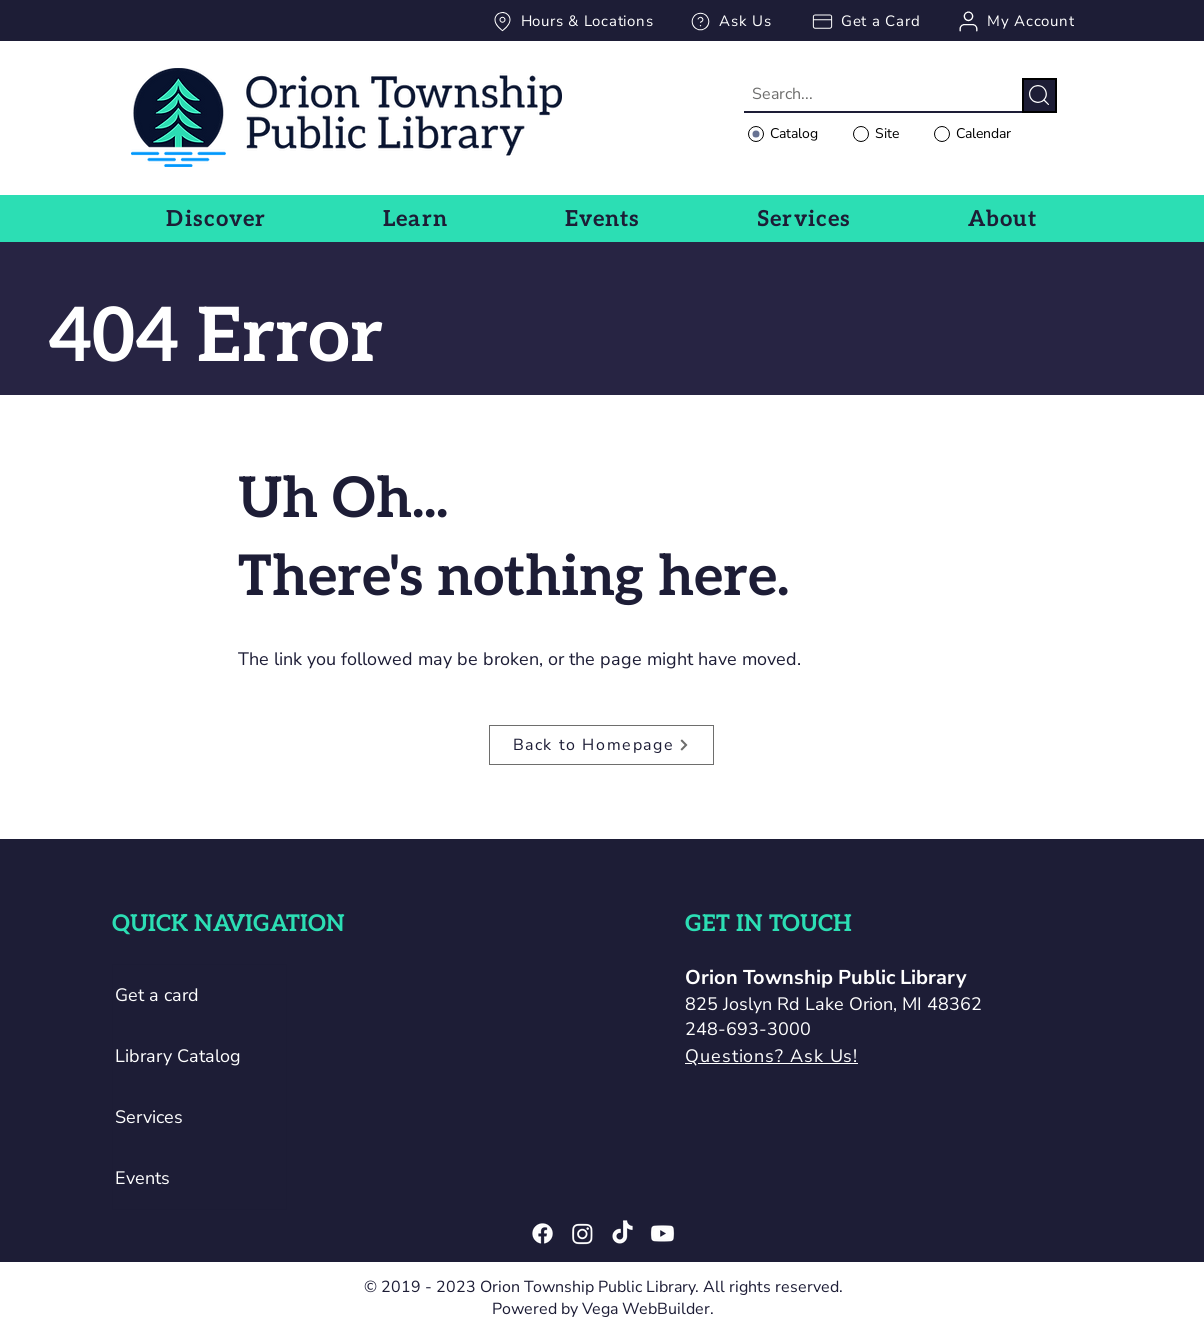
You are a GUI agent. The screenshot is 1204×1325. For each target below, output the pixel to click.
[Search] (1039, 95)
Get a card (157, 995)
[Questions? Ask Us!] (840, 1056)
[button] (216, 219)
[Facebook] (542, 1233)
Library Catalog (178, 1056)
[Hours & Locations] (571, 21)
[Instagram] (582, 1233)
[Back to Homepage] (601, 745)
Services (149, 1117)
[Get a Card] (865, 21)
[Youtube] (662, 1233)
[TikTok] (622, 1233)
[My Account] (1015, 21)
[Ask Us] (730, 21)
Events (142, 1178)
